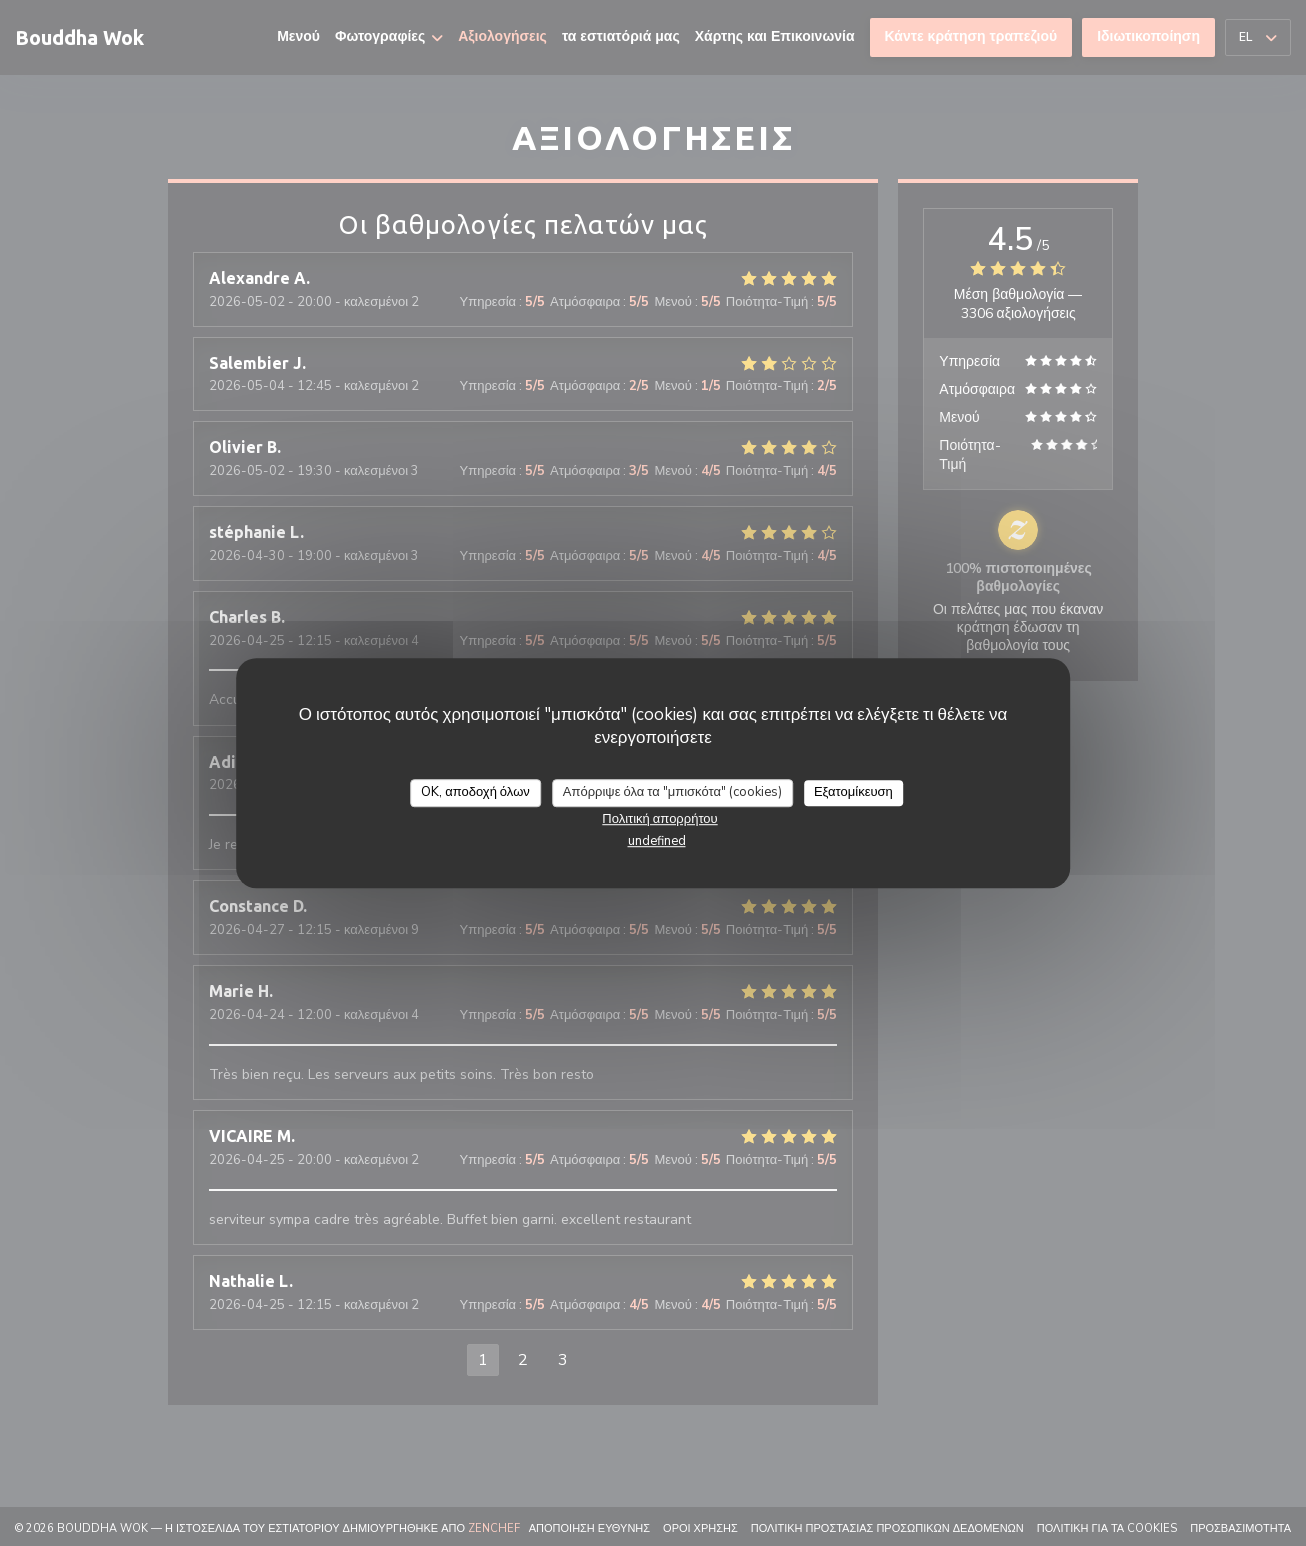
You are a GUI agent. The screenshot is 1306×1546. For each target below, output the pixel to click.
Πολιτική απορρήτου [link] (659, 819)
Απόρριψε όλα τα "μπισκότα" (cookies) (672, 792)
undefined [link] (657, 841)
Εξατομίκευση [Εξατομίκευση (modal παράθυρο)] (853, 792)
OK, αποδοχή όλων (475, 792)
